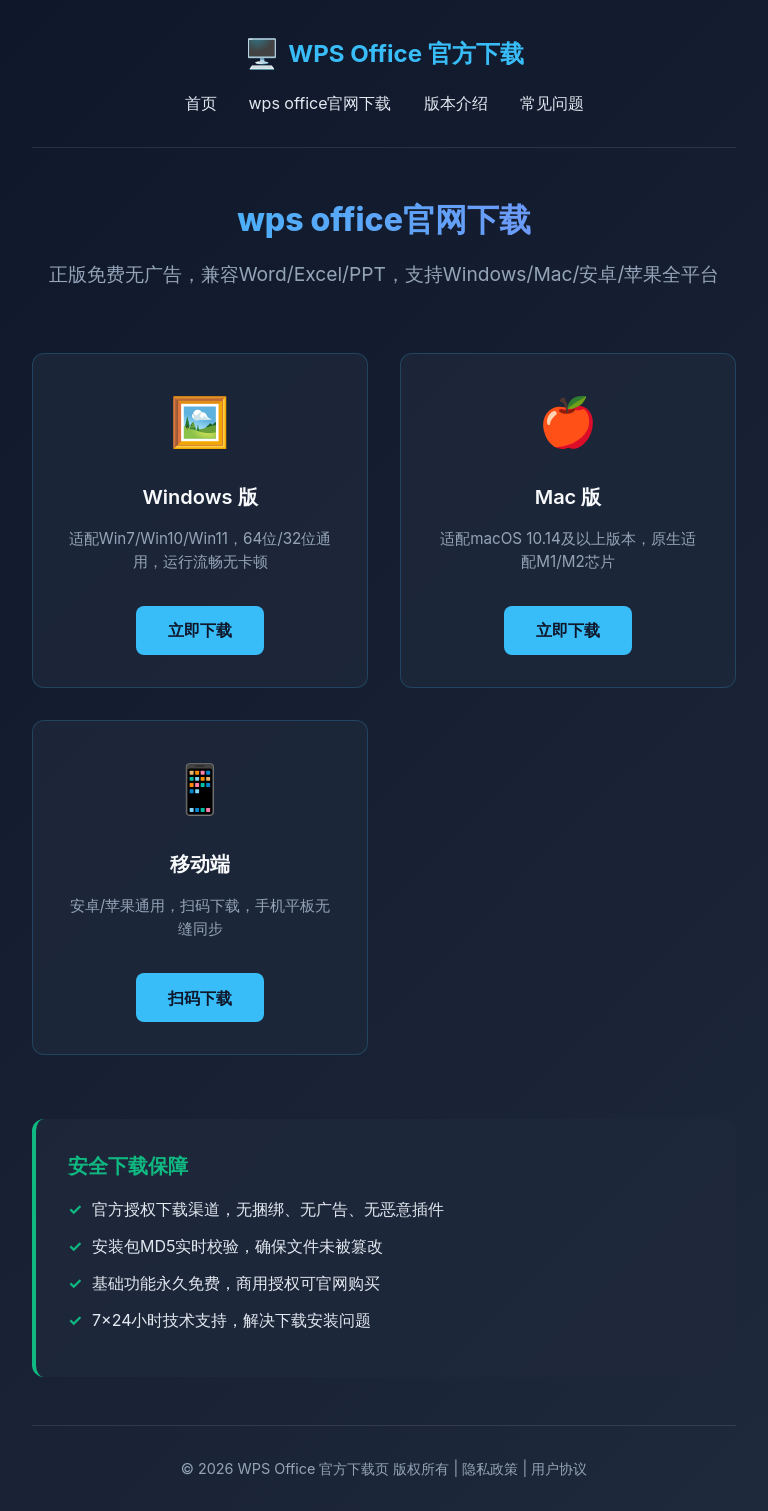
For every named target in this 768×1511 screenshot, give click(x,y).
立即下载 (200, 630)
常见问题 (552, 103)
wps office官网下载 (320, 103)
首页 (201, 103)
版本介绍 (456, 103)
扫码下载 (200, 998)
